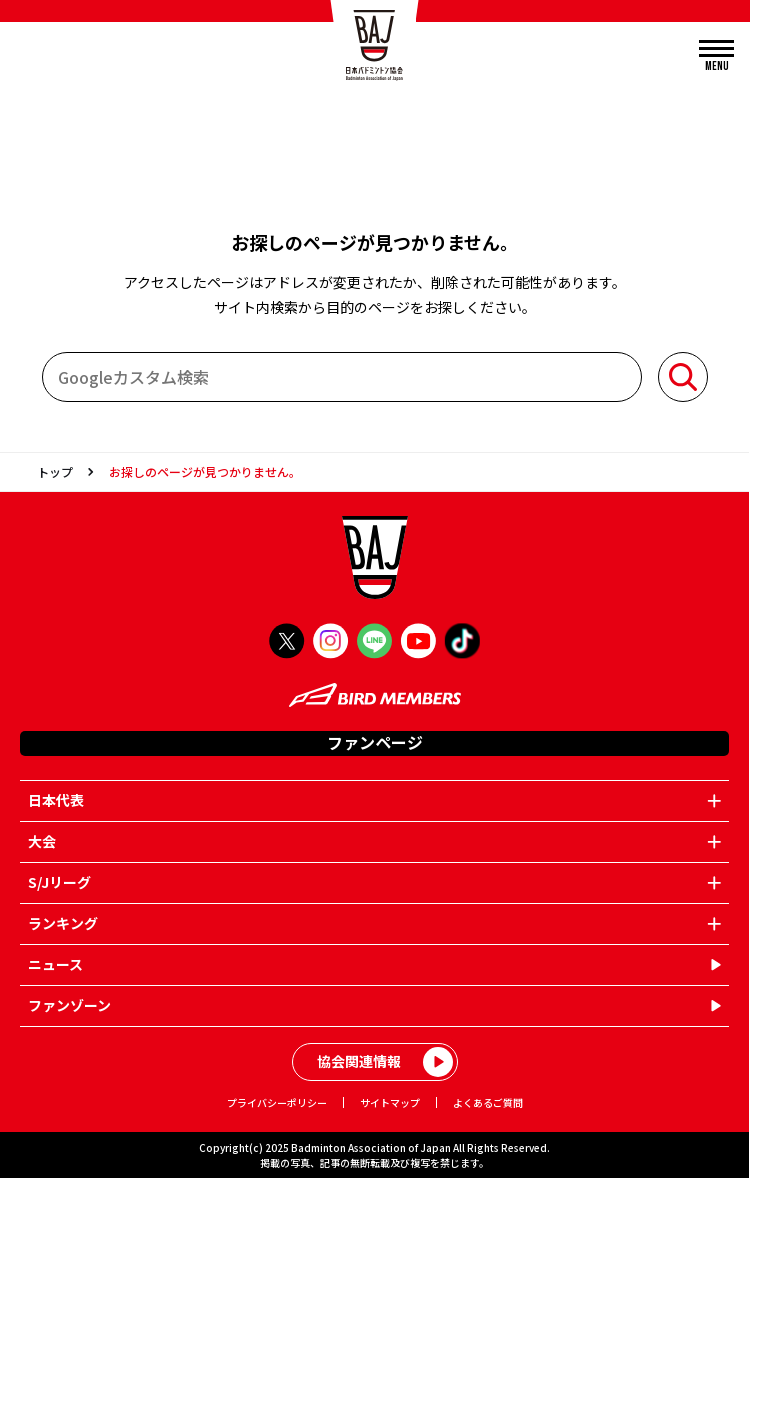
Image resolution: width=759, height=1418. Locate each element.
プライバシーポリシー (277, 1102)
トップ (55, 471)
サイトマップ (390, 1102)
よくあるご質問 (488, 1102)
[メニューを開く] (716, 56)
